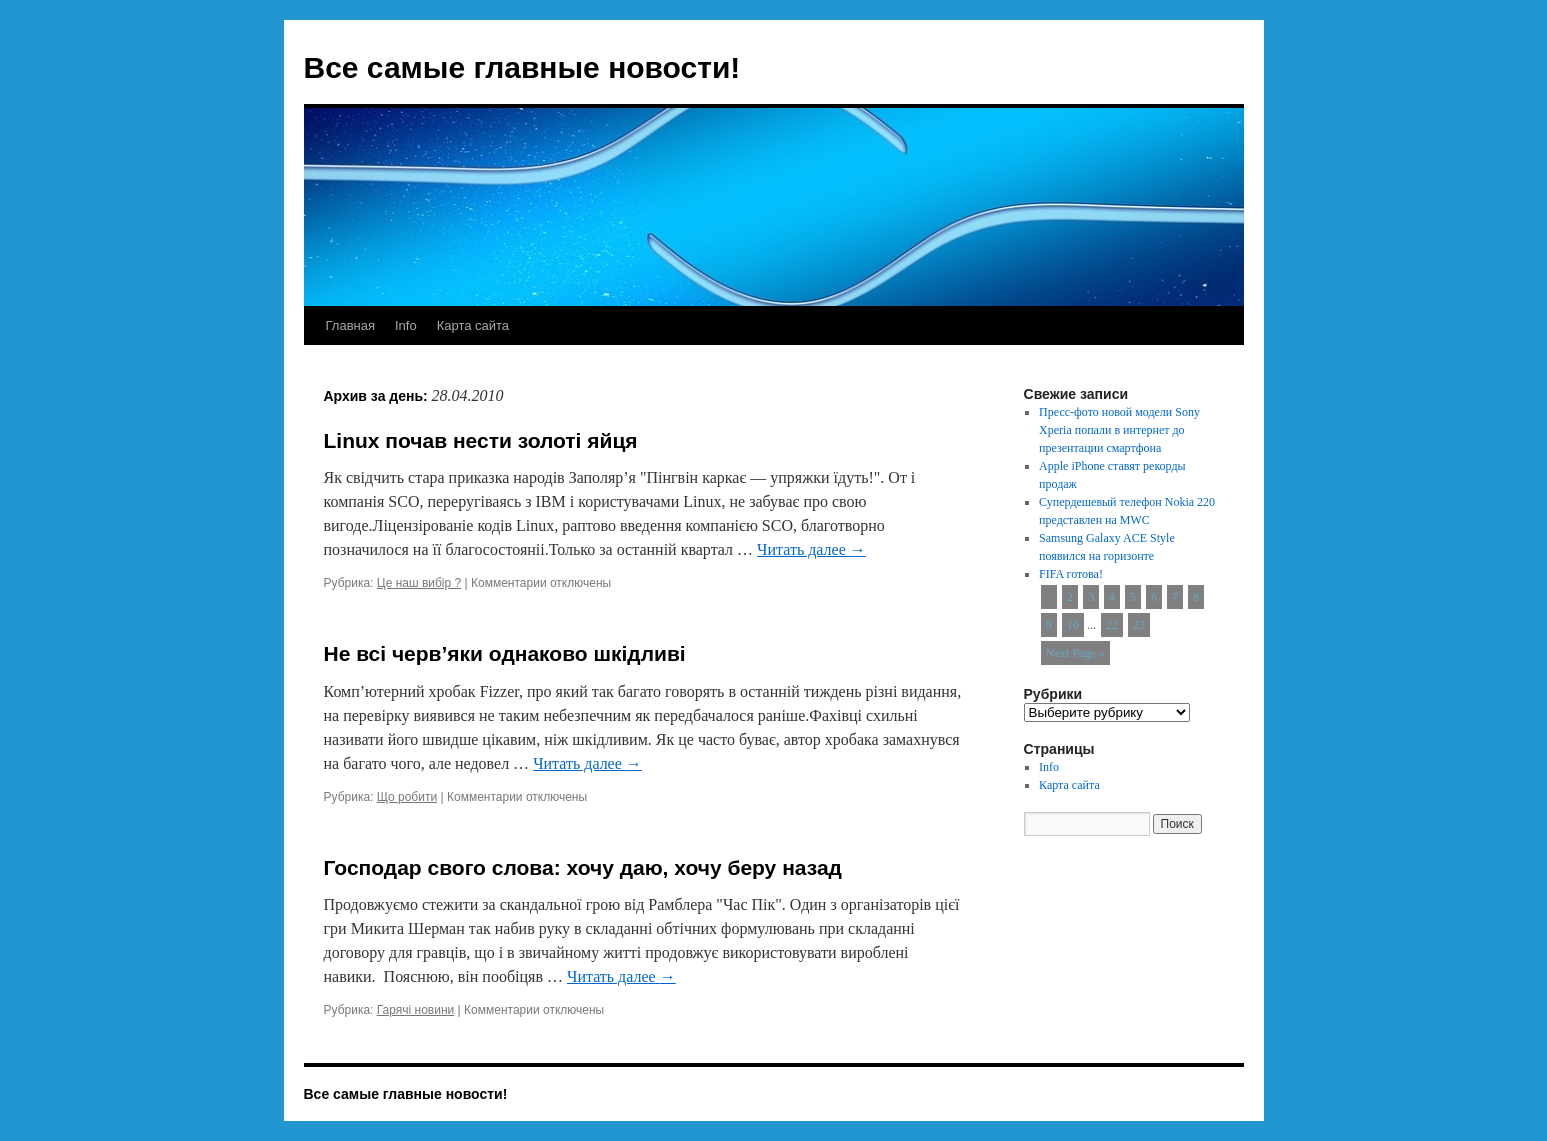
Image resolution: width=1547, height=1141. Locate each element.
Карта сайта (473, 325)
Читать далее (811, 549)
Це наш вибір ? (419, 583)
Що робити (407, 797)
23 (1139, 625)
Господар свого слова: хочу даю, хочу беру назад (583, 867)
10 (1073, 625)
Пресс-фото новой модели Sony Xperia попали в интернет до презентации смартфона (1119, 430)
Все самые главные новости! (522, 67)
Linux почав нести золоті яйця (481, 440)
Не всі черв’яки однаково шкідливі (505, 653)
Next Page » (1075, 653)
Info (406, 325)
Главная (350, 325)
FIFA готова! (1071, 574)
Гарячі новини (416, 1010)
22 (1112, 625)
